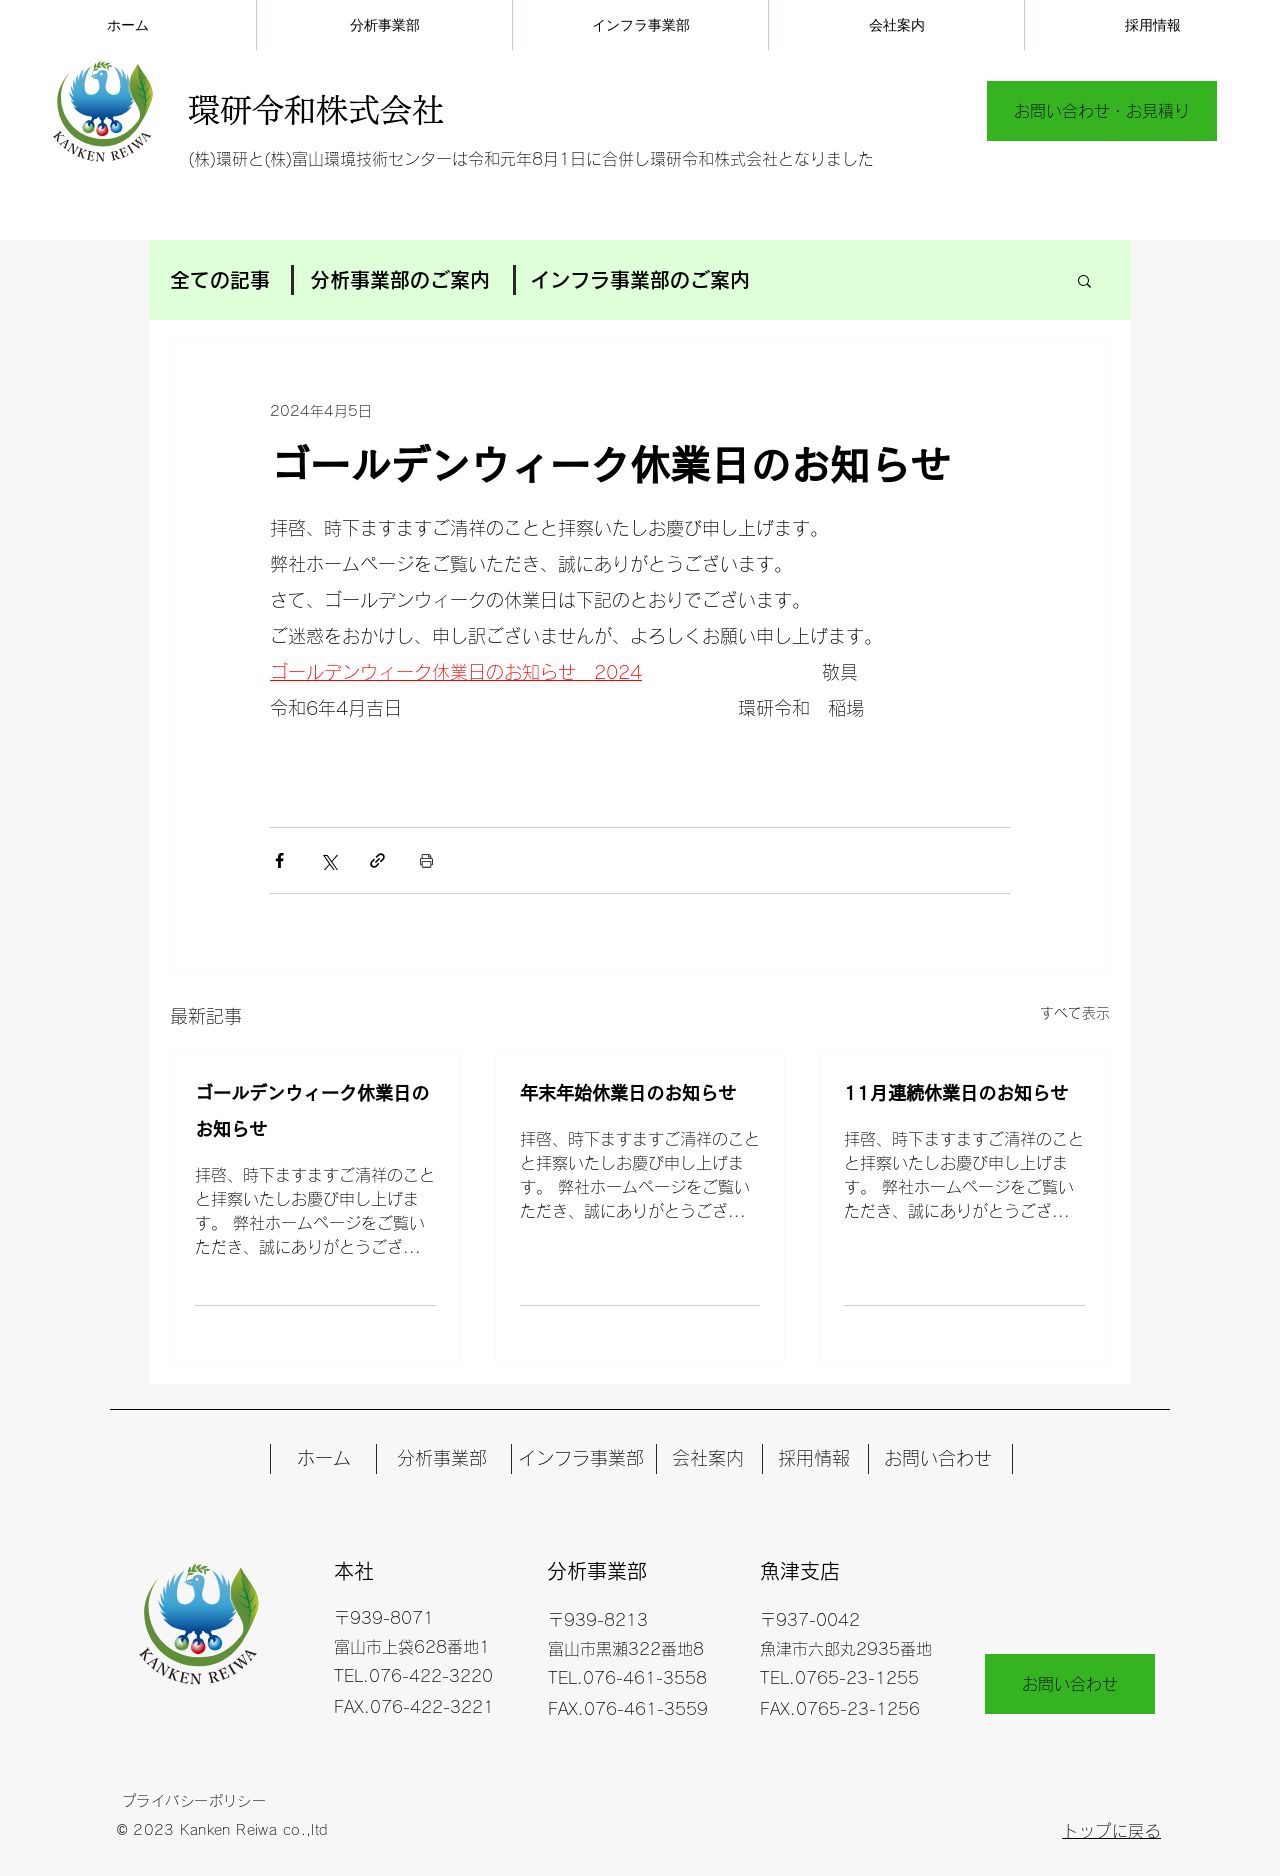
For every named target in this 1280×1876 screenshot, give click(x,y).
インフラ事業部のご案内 (640, 280)
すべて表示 (1075, 1013)
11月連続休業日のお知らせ (956, 1093)
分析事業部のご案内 (400, 280)
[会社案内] (707, 1459)
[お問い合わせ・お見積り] (1102, 111)
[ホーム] (323, 1459)
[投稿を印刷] (426, 860)
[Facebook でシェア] (279, 860)
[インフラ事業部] (580, 1459)
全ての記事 (220, 280)
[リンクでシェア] (377, 860)
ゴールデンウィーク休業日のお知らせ (312, 1111)
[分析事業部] (441, 1459)
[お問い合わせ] (937, 1459)
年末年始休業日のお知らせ (628, 1093)
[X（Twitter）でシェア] (328, 860)
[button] (1084, 280)
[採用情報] (813, 1459)
